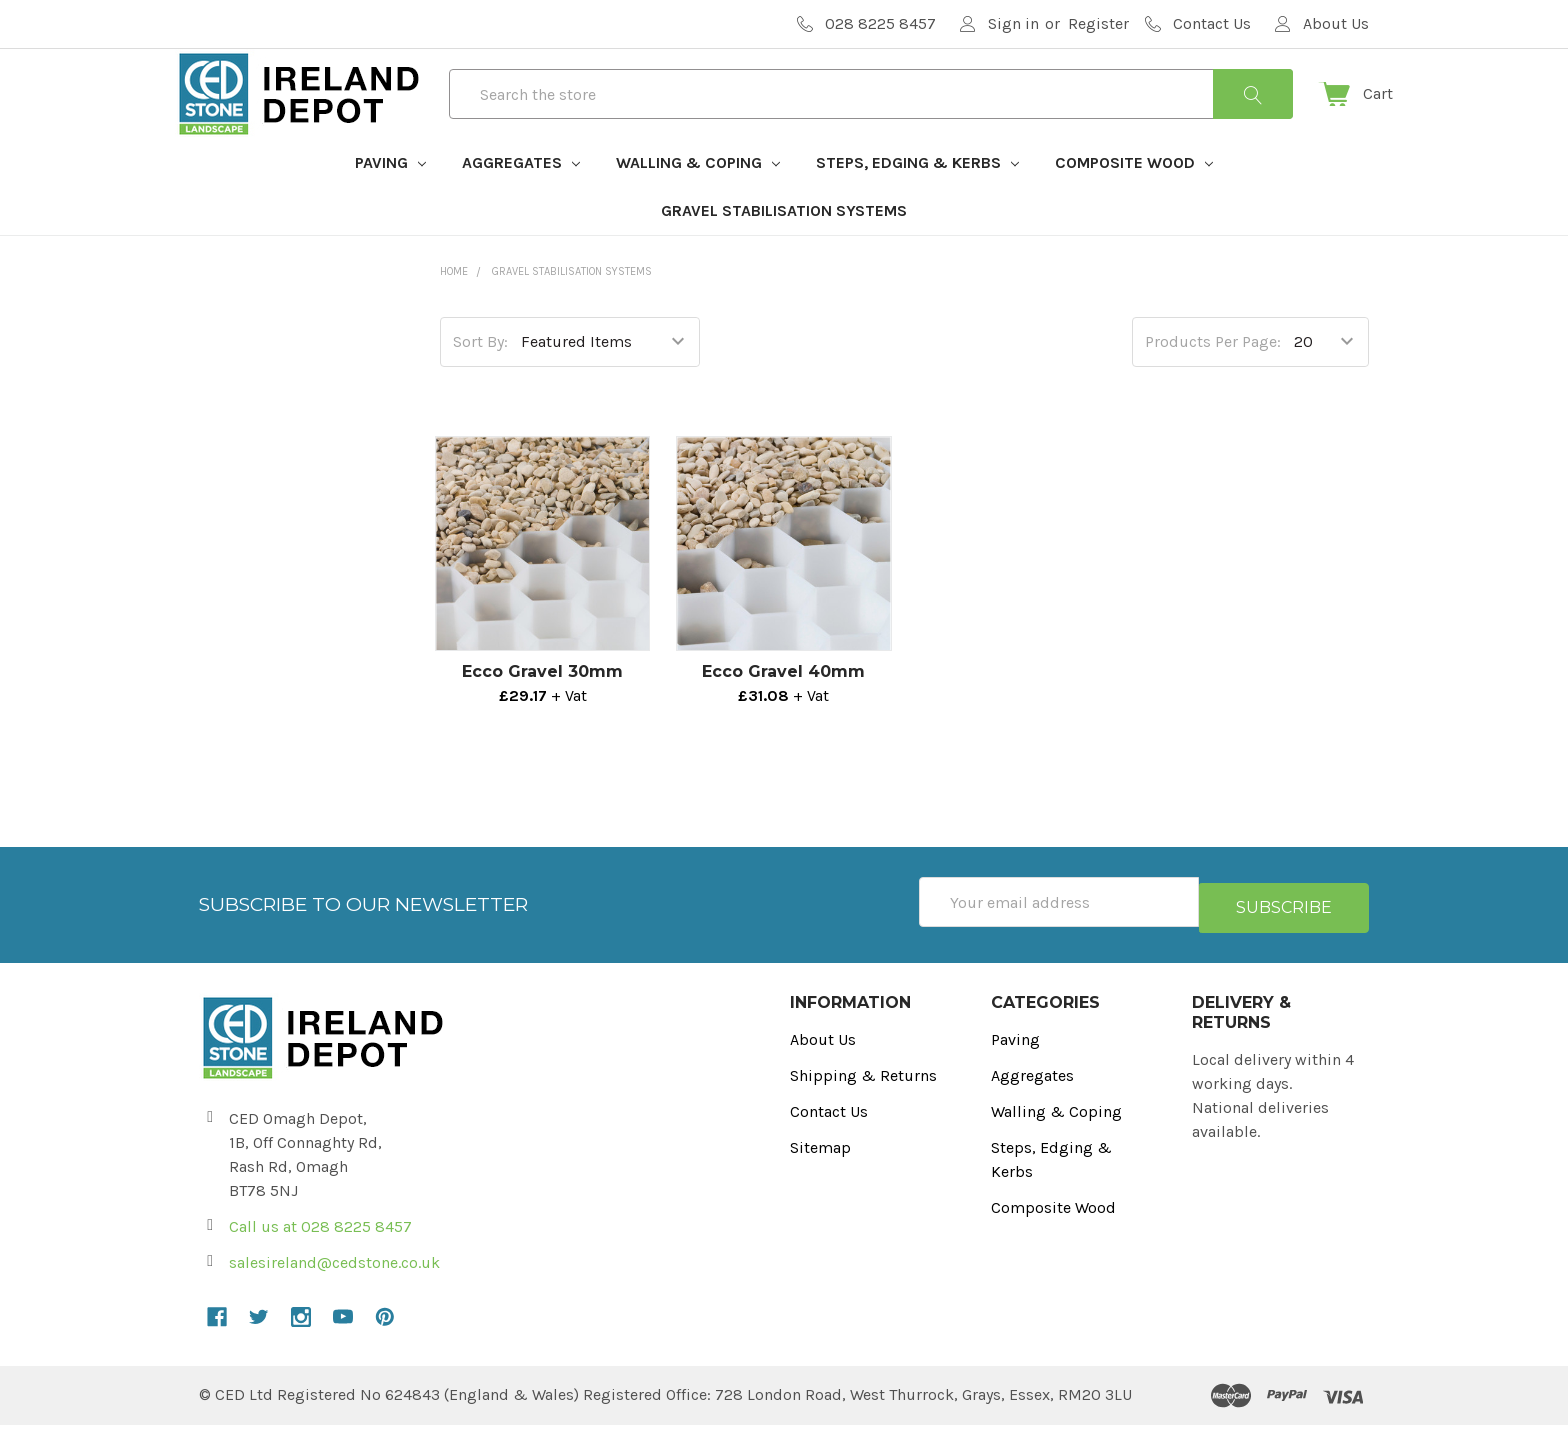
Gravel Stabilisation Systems (784, 246)
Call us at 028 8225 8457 (320, 1256)
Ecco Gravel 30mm (542, 707)
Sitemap (820, 1177)
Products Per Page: (1213, 377)
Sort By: (480, 377)
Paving (390, 198)
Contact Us (829, 1141)
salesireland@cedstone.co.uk (334, 1292)
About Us (823, 1069)
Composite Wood (1134, 198)
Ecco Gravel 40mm (783, 707)
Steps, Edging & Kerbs (917, 198)
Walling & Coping (698, 198)
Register (1098, 23)
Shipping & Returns (863, 1105)
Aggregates (521, 198)
